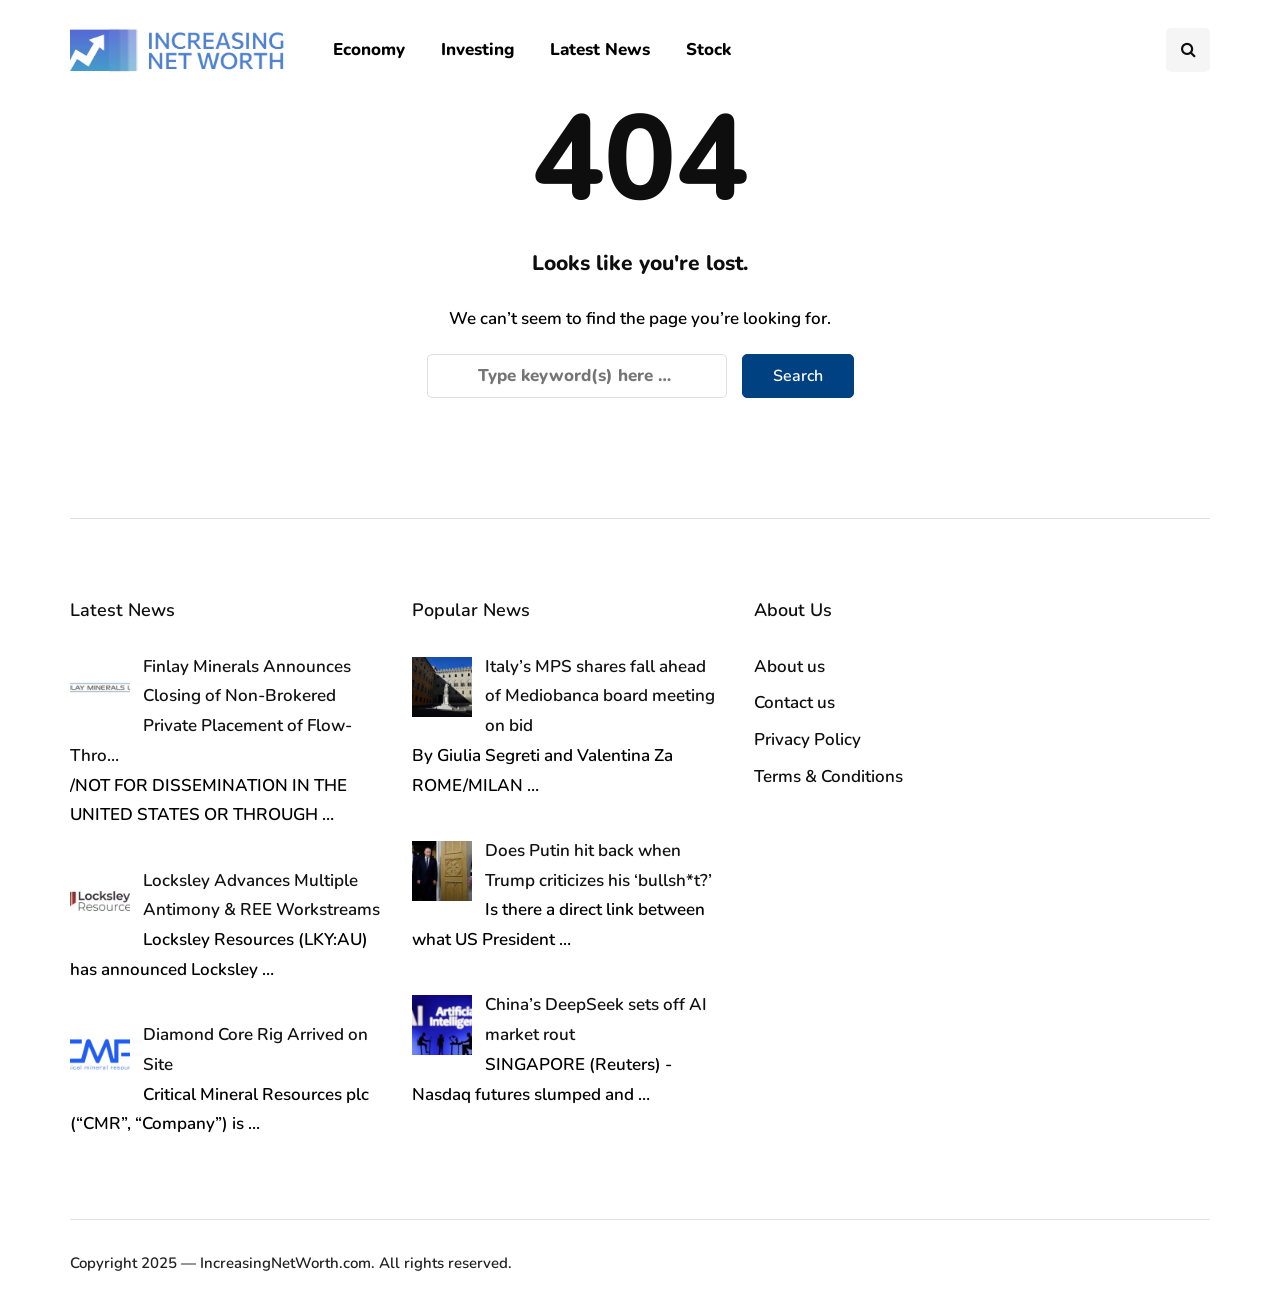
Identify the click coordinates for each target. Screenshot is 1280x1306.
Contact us (794, 702)
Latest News (600, 49)
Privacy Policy (807, 739)
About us (789, 666)
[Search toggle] (1188, 50)
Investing (477, 49)
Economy (369, 49)
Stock (708, 49)
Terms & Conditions (828, 776)
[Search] (577, 376)
